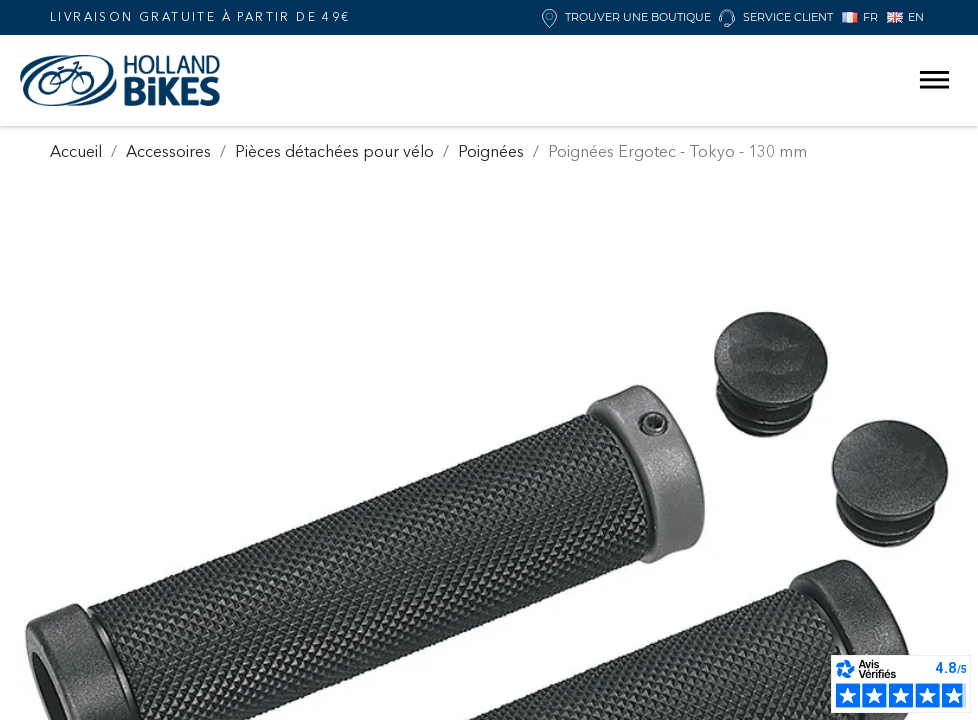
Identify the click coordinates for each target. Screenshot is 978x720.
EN (905, 17)
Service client (776, 17)
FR (860, 17)
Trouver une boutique (626, 17)
